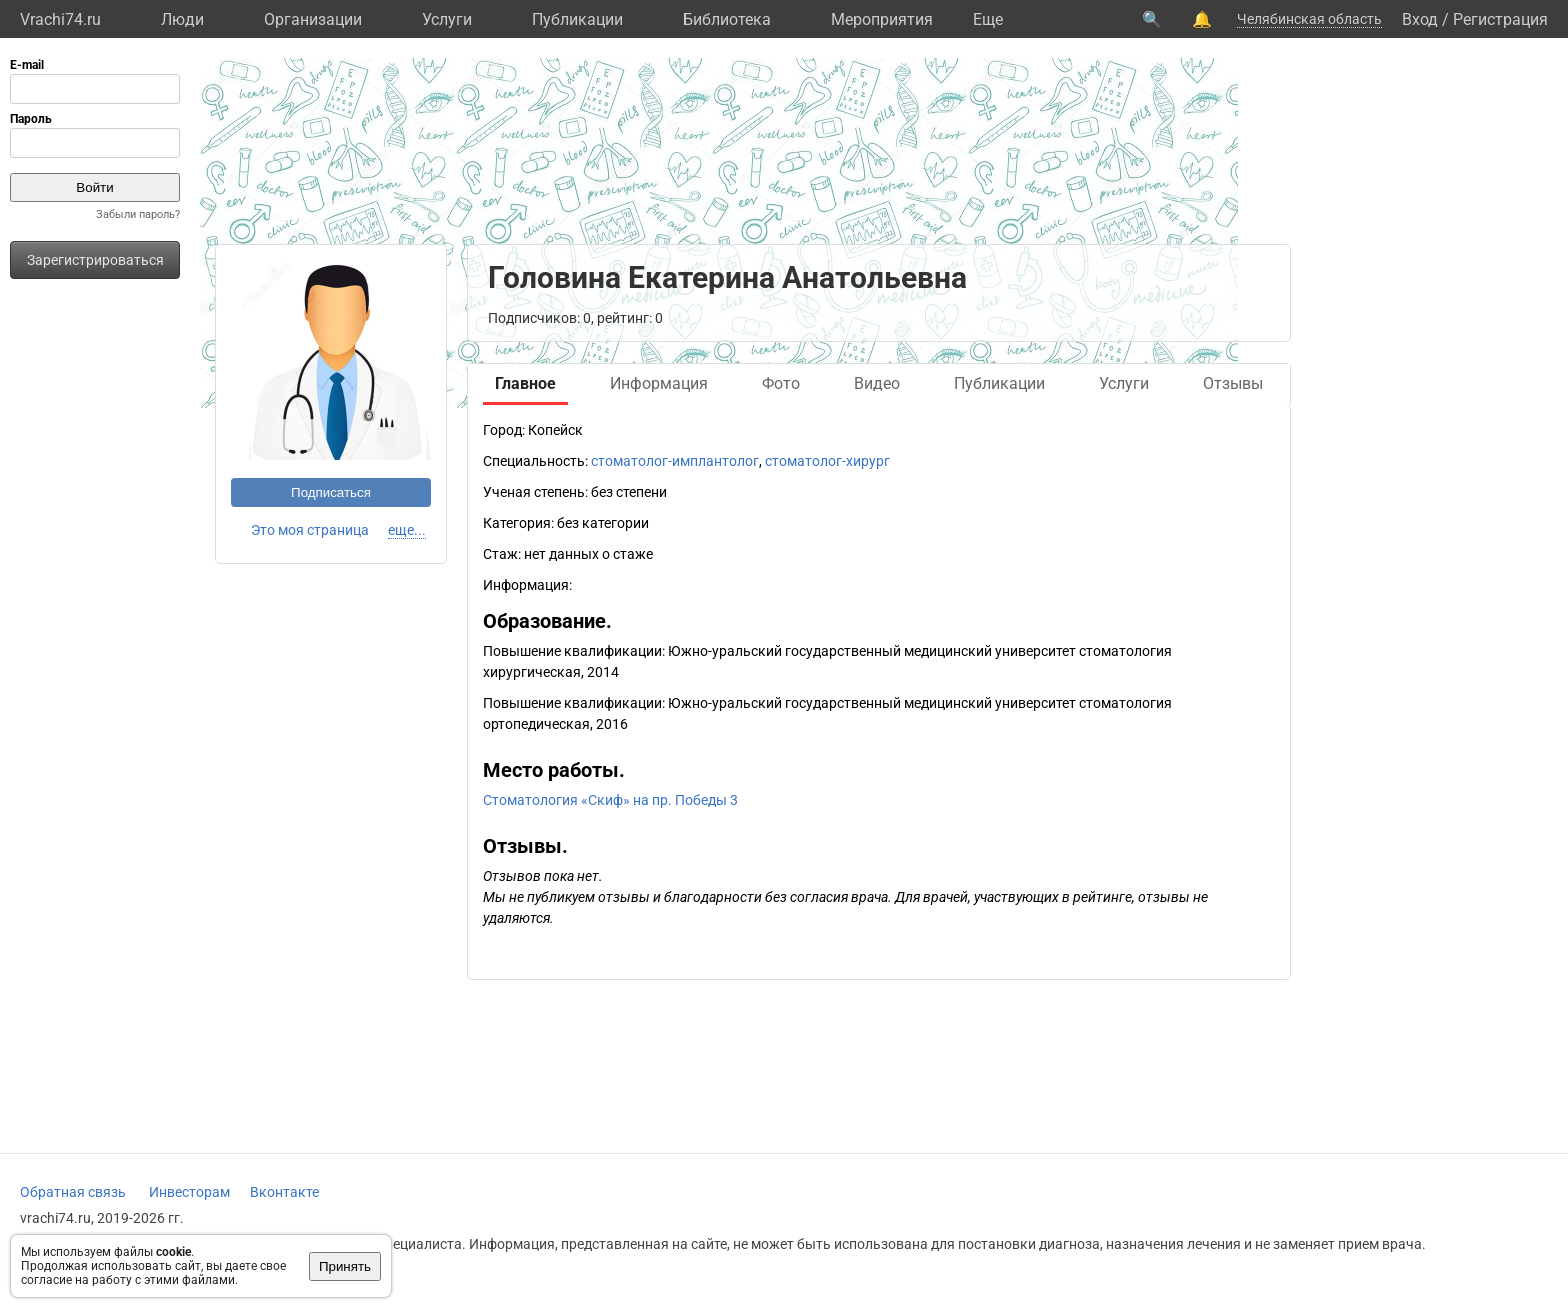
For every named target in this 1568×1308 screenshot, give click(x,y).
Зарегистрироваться (95, 260)
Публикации (577, 19)
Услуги (447, 19)
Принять (345, 1266)
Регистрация (1500, 19)
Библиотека (727, 19)
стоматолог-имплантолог (675, 461)
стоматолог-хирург (827, 461)
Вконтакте (284, 1192)
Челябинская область (1309, 19)
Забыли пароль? (138, 214)
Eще (988, 19)
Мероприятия (882, 19)
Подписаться (331, 492)
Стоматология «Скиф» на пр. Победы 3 (610, 800)
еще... (407, 530)
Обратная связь (73, 1192)
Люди (182, 19)
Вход (1420, 19)
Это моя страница (310, 530)
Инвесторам (189, 1192)
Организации (313, 19)
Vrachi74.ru (60, 19)
